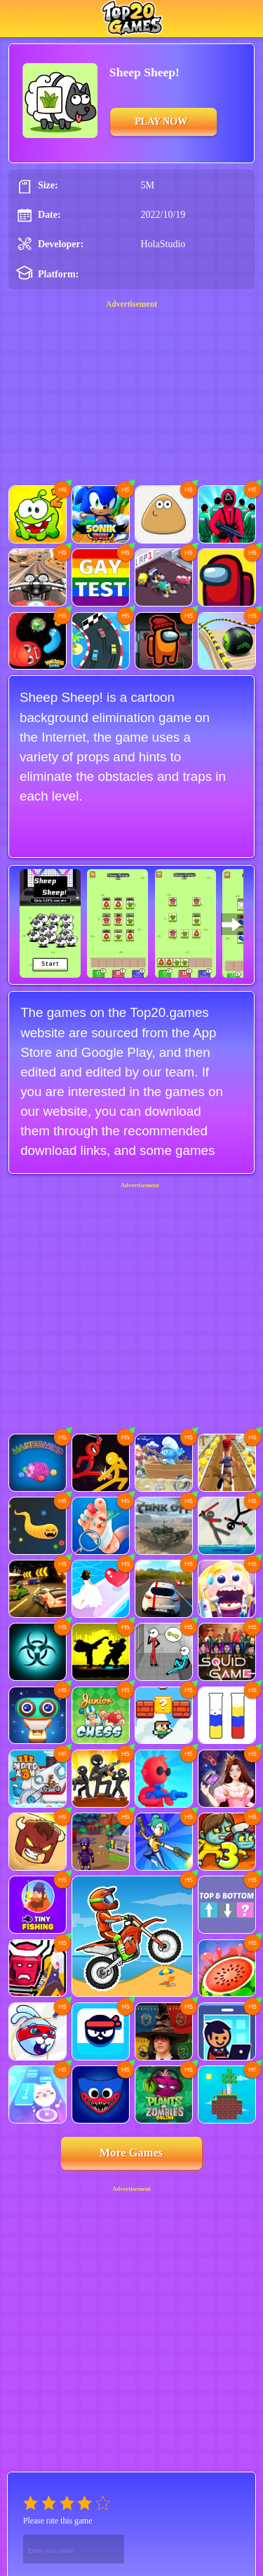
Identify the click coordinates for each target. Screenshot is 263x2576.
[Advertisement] (131, 1272)
